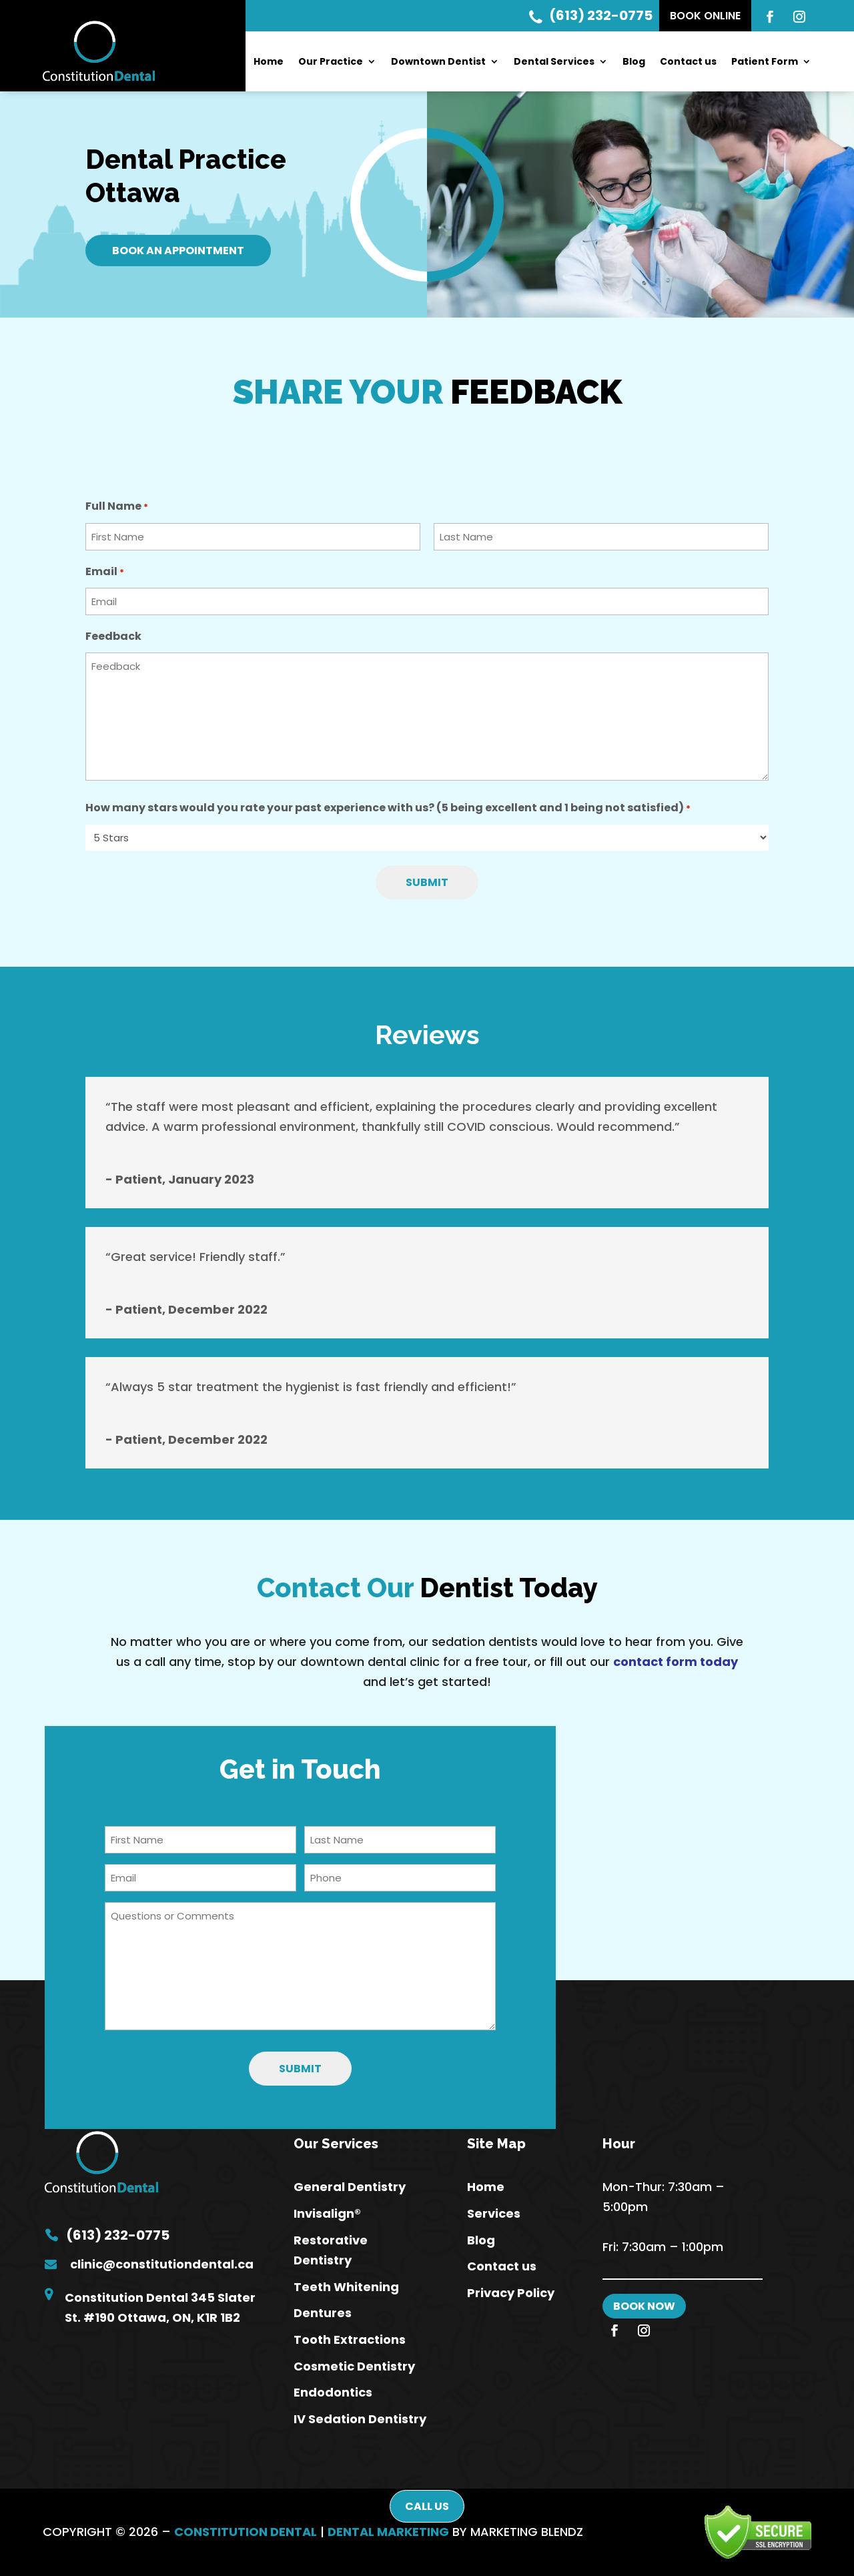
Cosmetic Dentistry (354, 2366)
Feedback (113, 636)
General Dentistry (350, 2186)
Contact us (688, 62)
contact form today (675, 1661)
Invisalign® (327, 2213)
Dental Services (554, 62)
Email (104, 572)
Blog (633, 62)
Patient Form (764, 62)
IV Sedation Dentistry (360, 2419)
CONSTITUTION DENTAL (245, 2531)
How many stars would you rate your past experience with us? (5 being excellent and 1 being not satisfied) (388, 809)
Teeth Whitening (346, 2286)
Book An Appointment (178, 250)
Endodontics (333, 2392)
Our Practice (330, 62)
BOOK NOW (644, 2306)
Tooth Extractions (350, 2339)
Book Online (705, 15)
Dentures (323, 2312)
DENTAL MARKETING (388, 2531)
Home (269, 62)
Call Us (427, 2506)
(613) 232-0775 (591, 15)
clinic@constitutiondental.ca (162, 2264)
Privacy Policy (510, 2292)
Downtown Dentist (438, 62)
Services (493, 2213)
